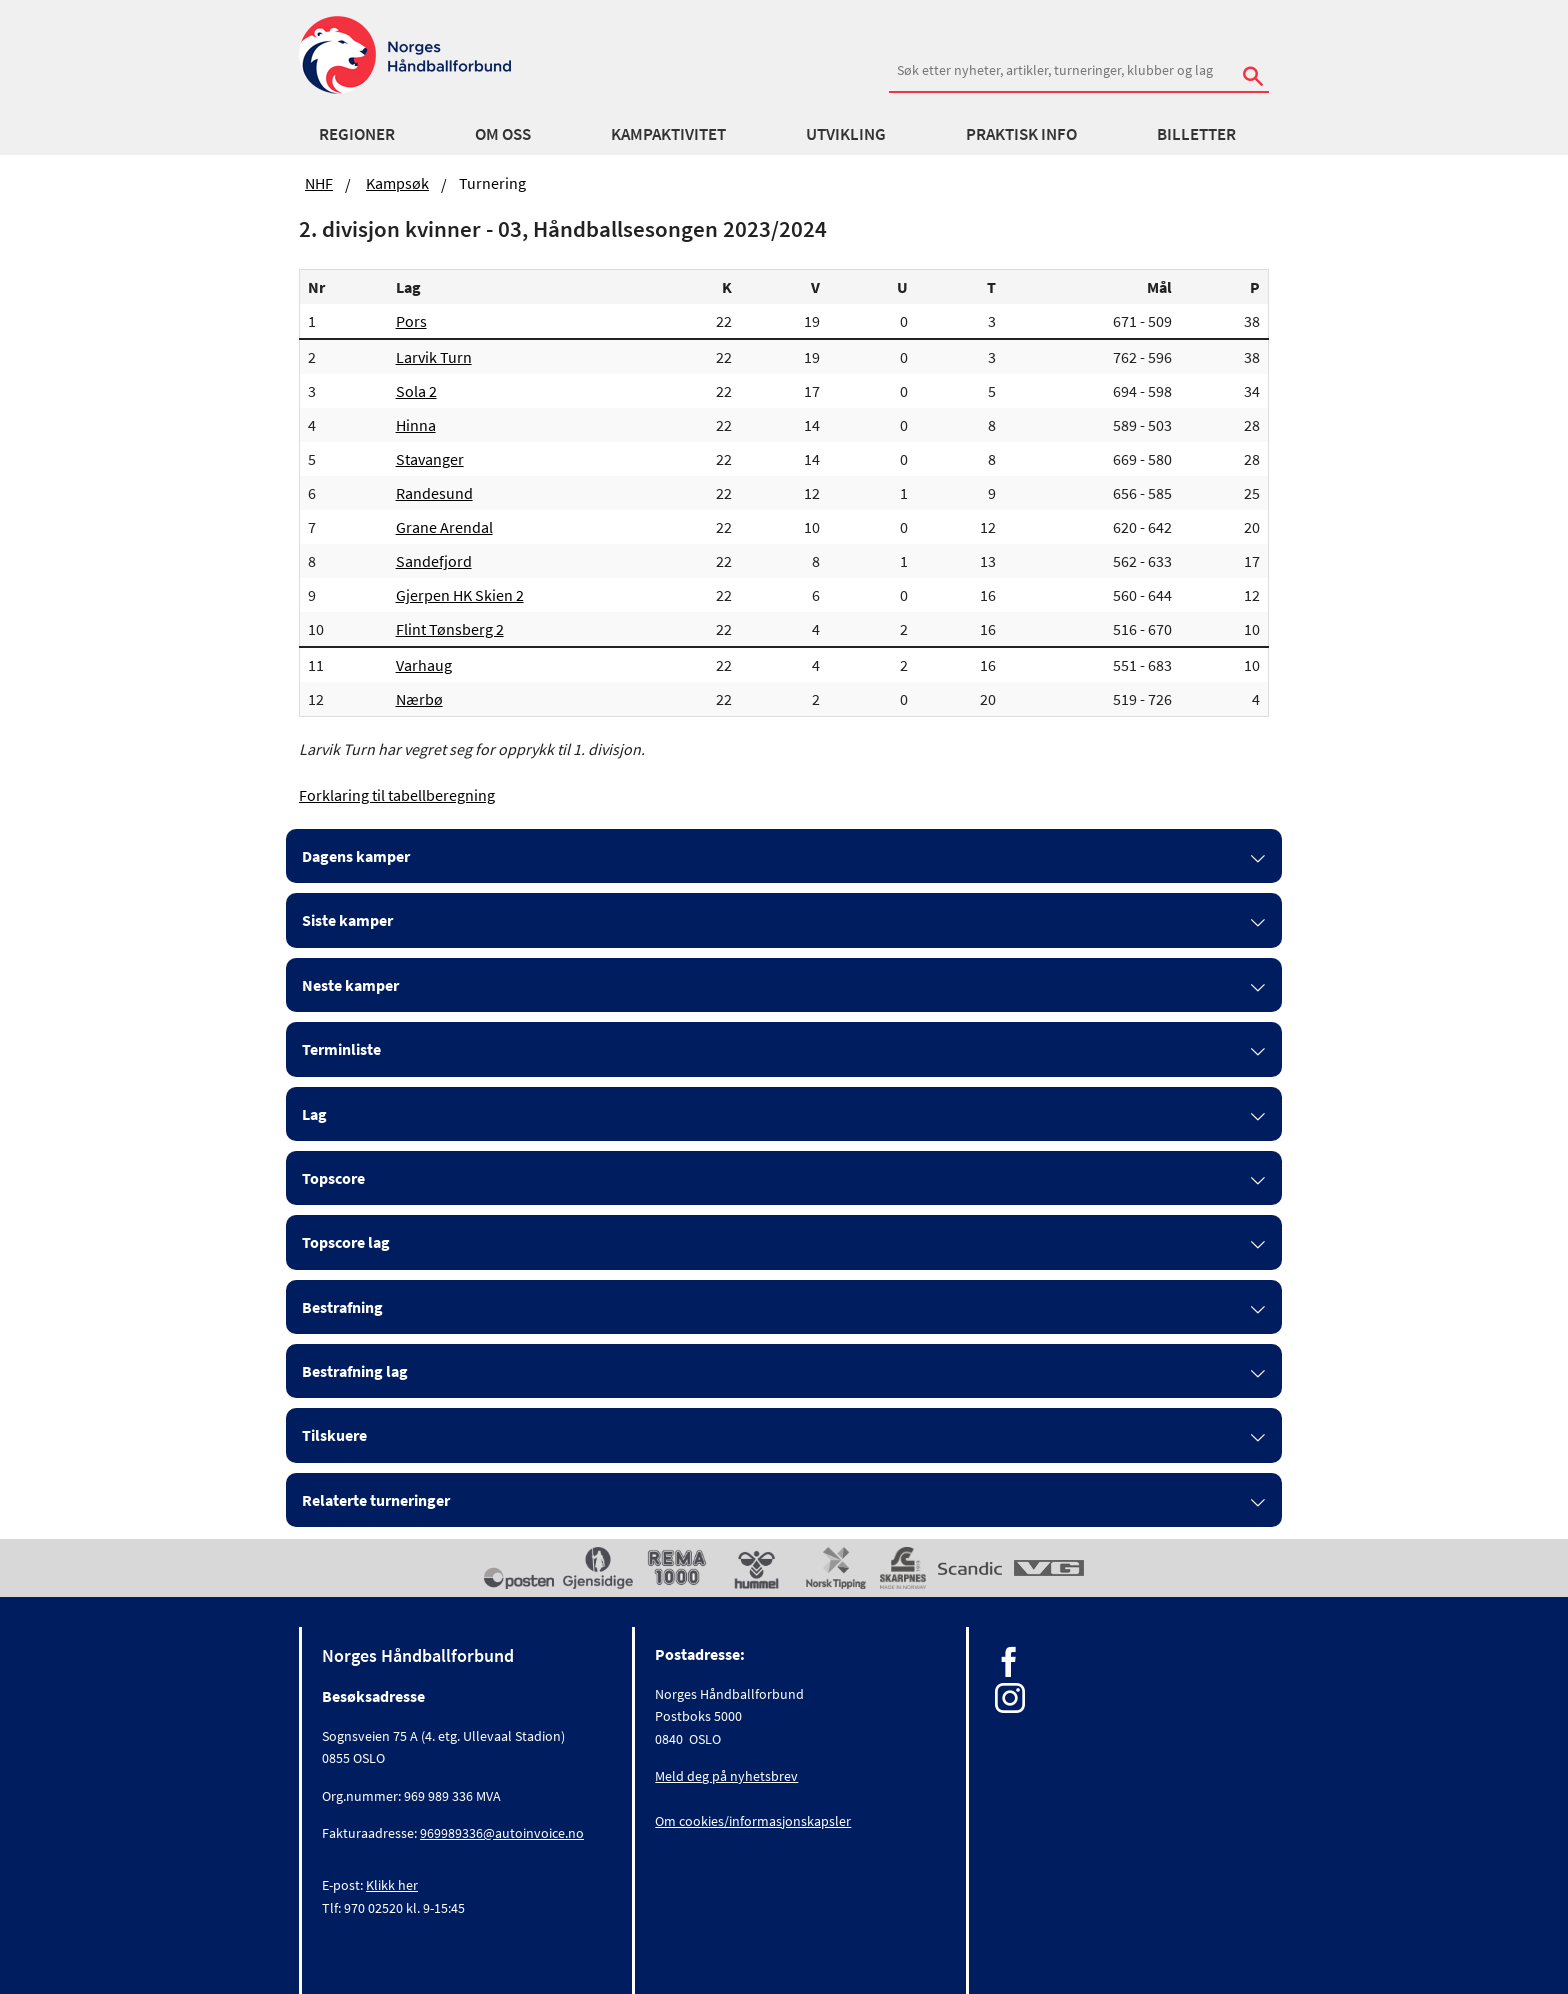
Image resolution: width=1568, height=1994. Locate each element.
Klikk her (392, 1885)
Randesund (434, 493)
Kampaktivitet (668, 134)
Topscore (333, 1178)
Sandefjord (434, 561)
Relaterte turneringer (376, 1500)
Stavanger (430, 459)
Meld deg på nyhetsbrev (726, 1776)
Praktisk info (1021, 134)
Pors (411, 321)
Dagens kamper (356, 856)
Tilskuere (334, 1435)
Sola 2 (416, 391)
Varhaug (424, 665)
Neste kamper (350, 985)
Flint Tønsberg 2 (450, 629)
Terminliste (341, 1049)
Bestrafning (342, 1307)
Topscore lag (346, 1242)
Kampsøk (397, 183)
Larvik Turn (434, 357)
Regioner (357, 134)
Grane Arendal (444, 527)
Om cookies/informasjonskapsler (753, 1821)
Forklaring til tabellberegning (397, 795)
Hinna (416, 425)
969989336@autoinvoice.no (502, 1833)
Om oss (503, 134)
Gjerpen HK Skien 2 (460, 595)
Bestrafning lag (355, 1371)
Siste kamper (347, 920)
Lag (314, 1114)
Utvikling (846, 134)
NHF (319, 183)
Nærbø (419, 699)
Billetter (1196, 134)
